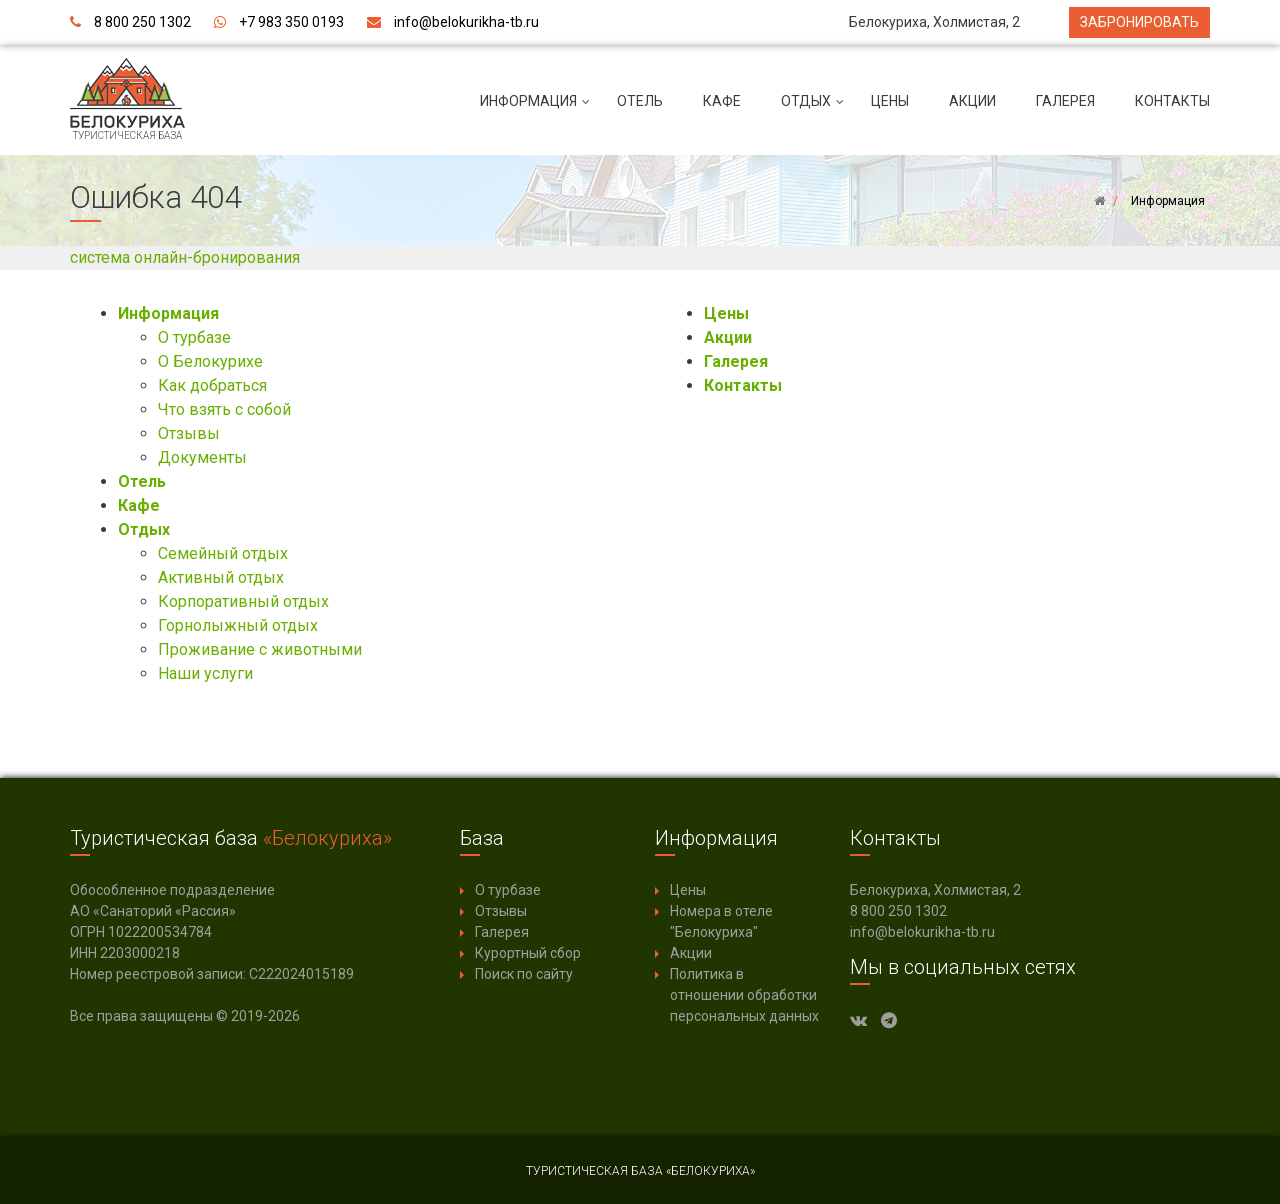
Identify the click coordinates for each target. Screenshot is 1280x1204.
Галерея (1065, 101)
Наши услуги (205, 673)
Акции (972, 101)
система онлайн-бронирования (185, 257)
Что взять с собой (224, 409)
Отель (640, 101)
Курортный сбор (528, 953)
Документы (202, 457)
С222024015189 (301, 974)
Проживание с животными (260, 649)
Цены (890, 101)
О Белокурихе (210, 361)
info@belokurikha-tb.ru (466, 22)
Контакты (1172, 101)
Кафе (722, 101)
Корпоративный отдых (243, 601)
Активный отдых (221, 577)
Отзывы (189, 433)
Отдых (816, 109)
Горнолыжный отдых (238, 625)
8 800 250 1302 (142, 22)
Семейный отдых (223, 553)
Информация (538, 109)
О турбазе (194, 337)
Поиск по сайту (524, 974)
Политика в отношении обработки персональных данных (744, 995)
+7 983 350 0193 (291, 22)
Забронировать (1139, 22)
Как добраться (212, 385)
